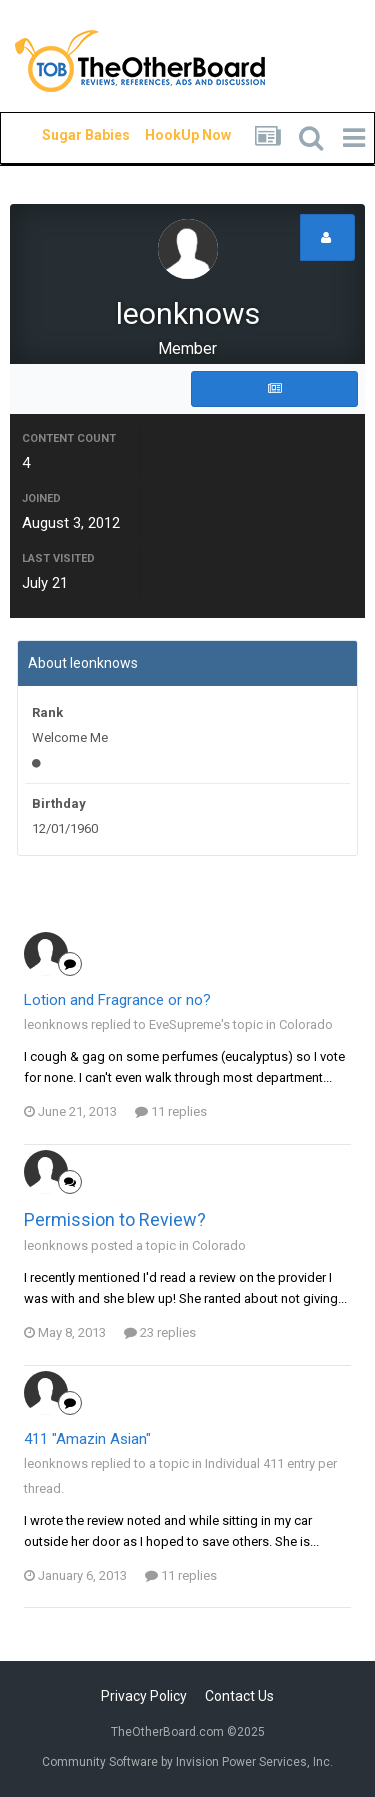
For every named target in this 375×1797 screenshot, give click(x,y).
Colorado (306, 1024)
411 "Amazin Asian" (87, 1439)
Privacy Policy (144, 1696)
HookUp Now (165, 135)
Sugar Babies (62, 135)
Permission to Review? (115, 1219)
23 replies (160, 1332)
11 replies (171, 1111)
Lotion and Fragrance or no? (117, 1000)
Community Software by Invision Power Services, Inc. (187, 1762)
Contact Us (239, 1696)
